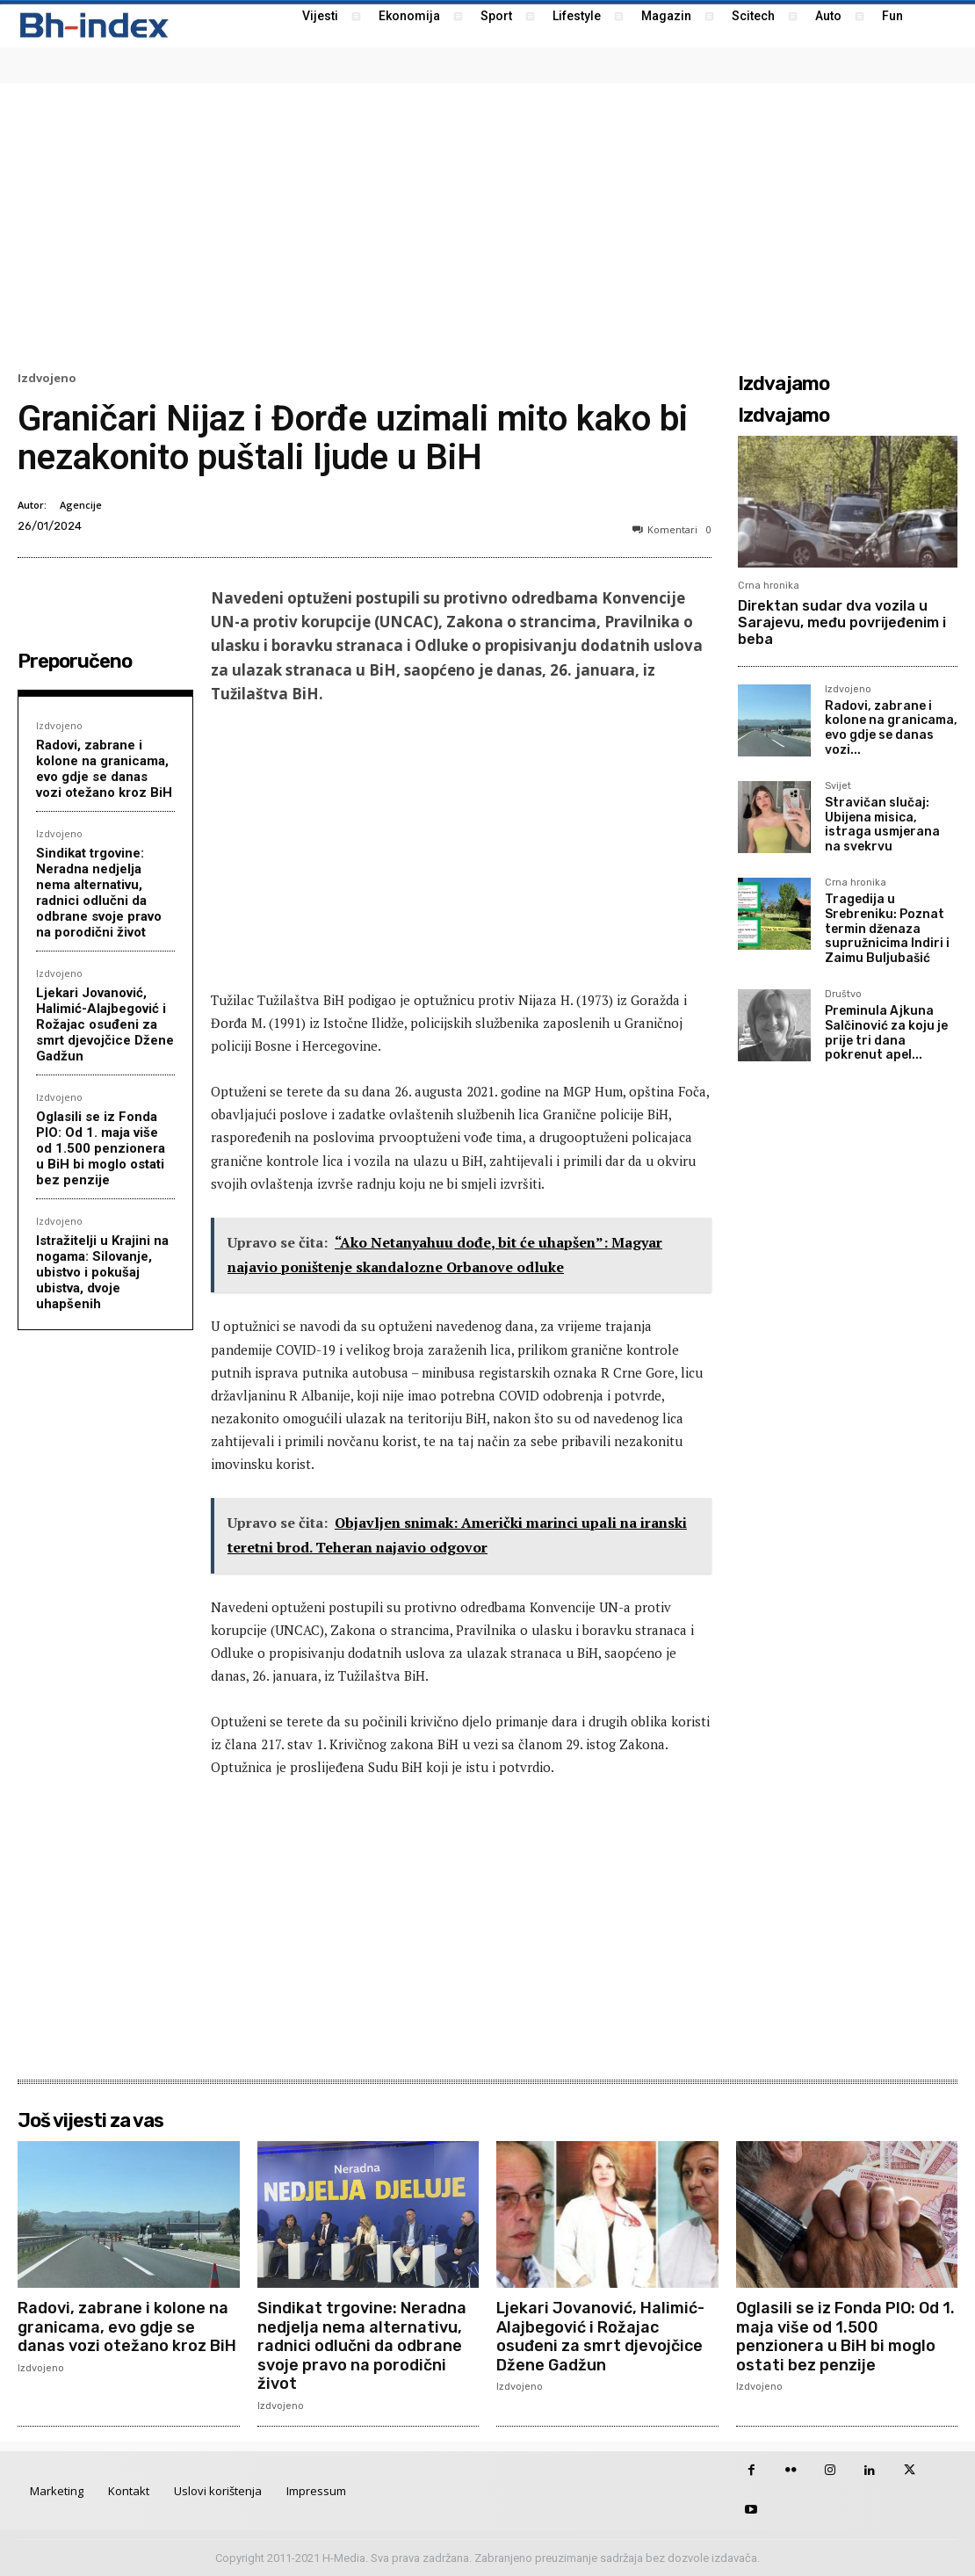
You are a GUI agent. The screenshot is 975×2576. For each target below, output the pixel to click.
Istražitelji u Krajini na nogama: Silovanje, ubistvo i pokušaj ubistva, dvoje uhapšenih (102, 1272)
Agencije (81, 504)
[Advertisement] (487, 225)
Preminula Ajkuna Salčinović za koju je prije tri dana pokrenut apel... (886, 1032)
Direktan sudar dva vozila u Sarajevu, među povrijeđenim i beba (842, 622)
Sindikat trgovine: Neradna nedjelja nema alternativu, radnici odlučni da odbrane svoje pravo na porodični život (99, 892)
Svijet (838, 786)
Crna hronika (768, 585)
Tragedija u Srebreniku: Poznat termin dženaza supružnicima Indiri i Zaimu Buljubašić (887, 929)
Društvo (843, 994)
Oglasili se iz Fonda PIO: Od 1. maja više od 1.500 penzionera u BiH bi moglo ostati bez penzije (100, 1148)
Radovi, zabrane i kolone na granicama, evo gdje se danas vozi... (891, 727)
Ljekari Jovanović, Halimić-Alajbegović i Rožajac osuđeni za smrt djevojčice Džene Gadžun (105, 1024)
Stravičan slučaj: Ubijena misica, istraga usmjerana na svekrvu (882, 824)
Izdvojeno (47, 378)
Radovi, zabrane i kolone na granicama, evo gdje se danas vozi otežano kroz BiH (104, 768)
